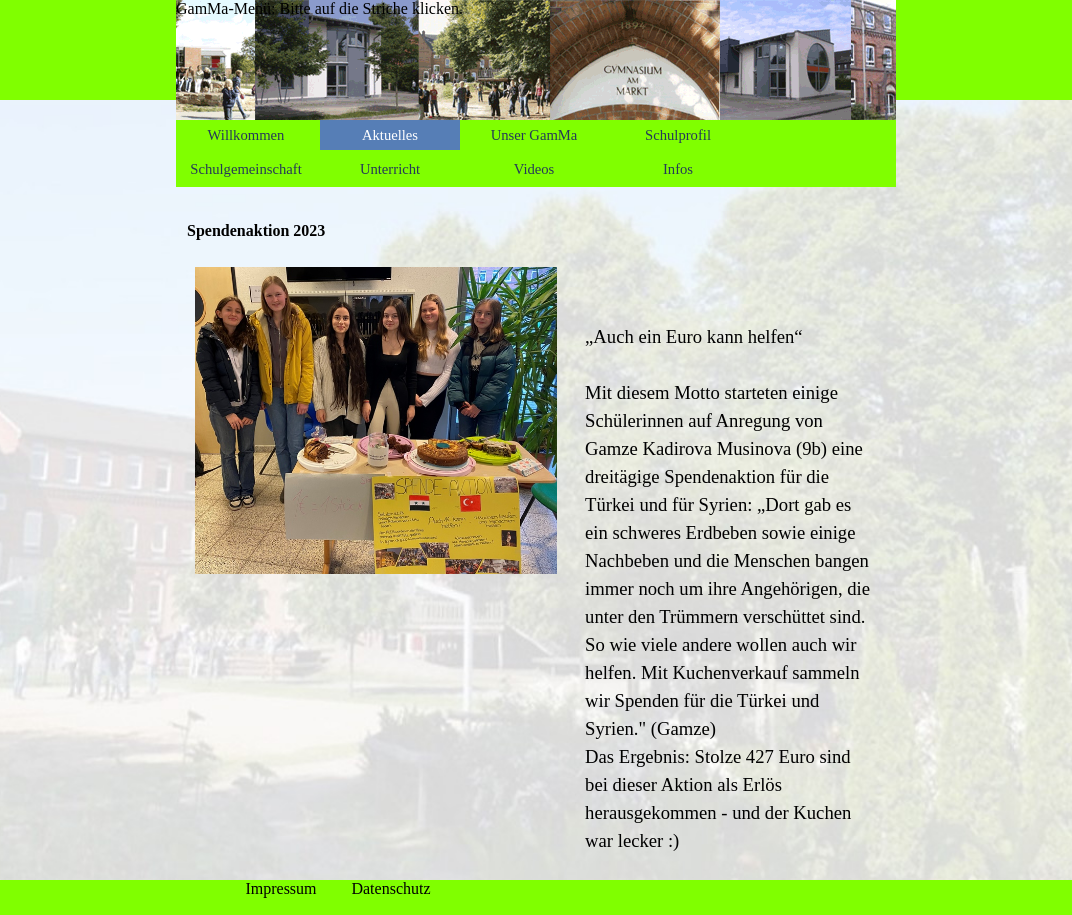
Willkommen (246, 135)
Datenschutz (390, 888)
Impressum (280, 888)
